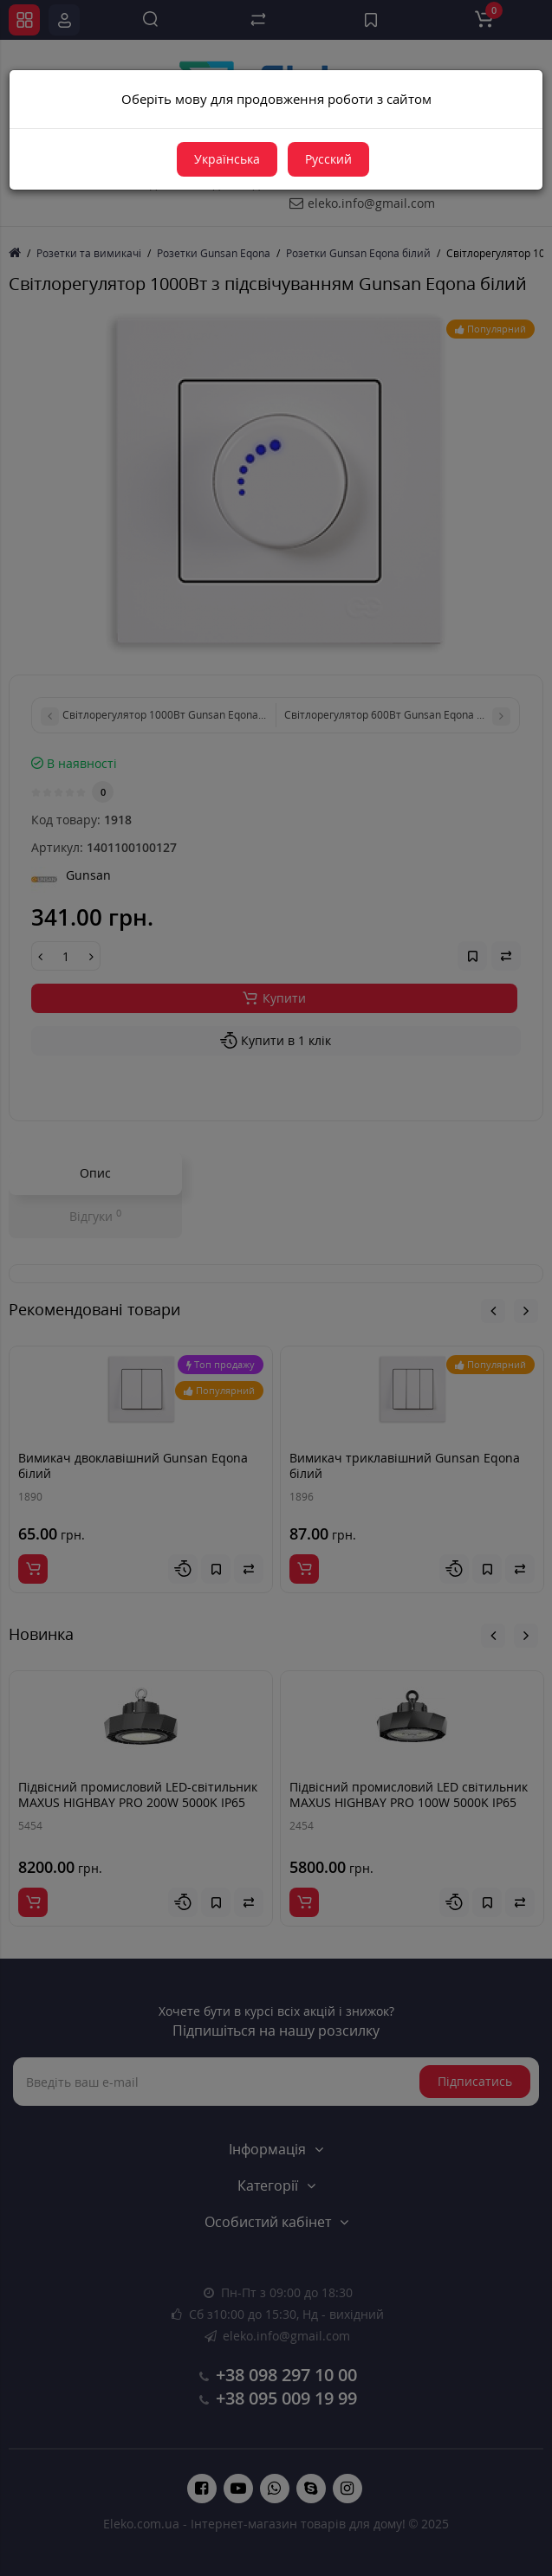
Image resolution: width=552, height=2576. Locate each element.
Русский (328, 159)
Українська (227, 159)
